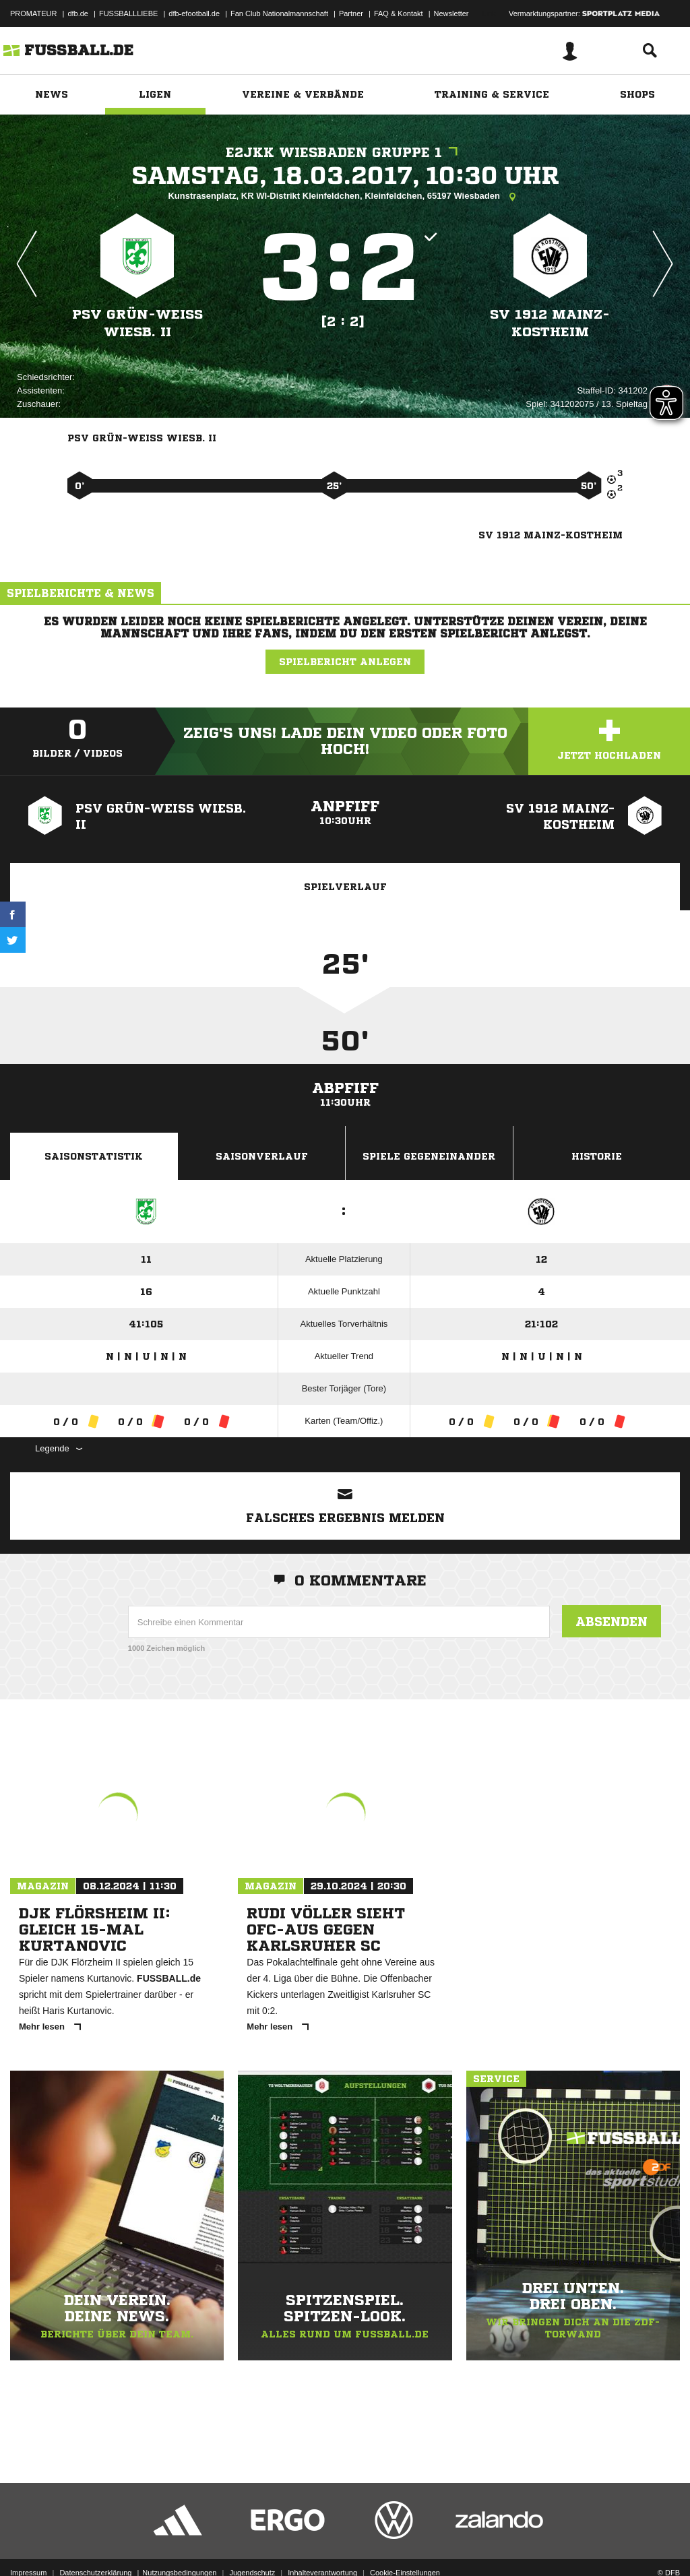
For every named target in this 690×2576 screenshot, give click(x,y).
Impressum (28, 2544)
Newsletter (451, 13)
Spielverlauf (345, 886)
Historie (596, 1156)
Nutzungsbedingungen (179, 2544)
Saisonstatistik (93, 1156)
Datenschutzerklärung (95, 2544)
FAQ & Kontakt (398, 13)
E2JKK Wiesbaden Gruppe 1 (345, 153)
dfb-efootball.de (194, 13)
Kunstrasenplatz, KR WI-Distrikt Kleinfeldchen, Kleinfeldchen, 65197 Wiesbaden (345, 197)
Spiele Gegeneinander (429, 1156)
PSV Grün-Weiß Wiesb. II (137, 323)
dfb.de (77, 13)
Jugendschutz (252, 2544)
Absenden (611, 1621)
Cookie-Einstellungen (405, 2544)
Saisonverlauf (262, 1156)
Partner (351, 13)
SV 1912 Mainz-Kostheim (550, 323)
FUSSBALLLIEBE (128, 13)
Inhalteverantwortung (322, 2544)
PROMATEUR (33, 13)
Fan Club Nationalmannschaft (279, 13)
